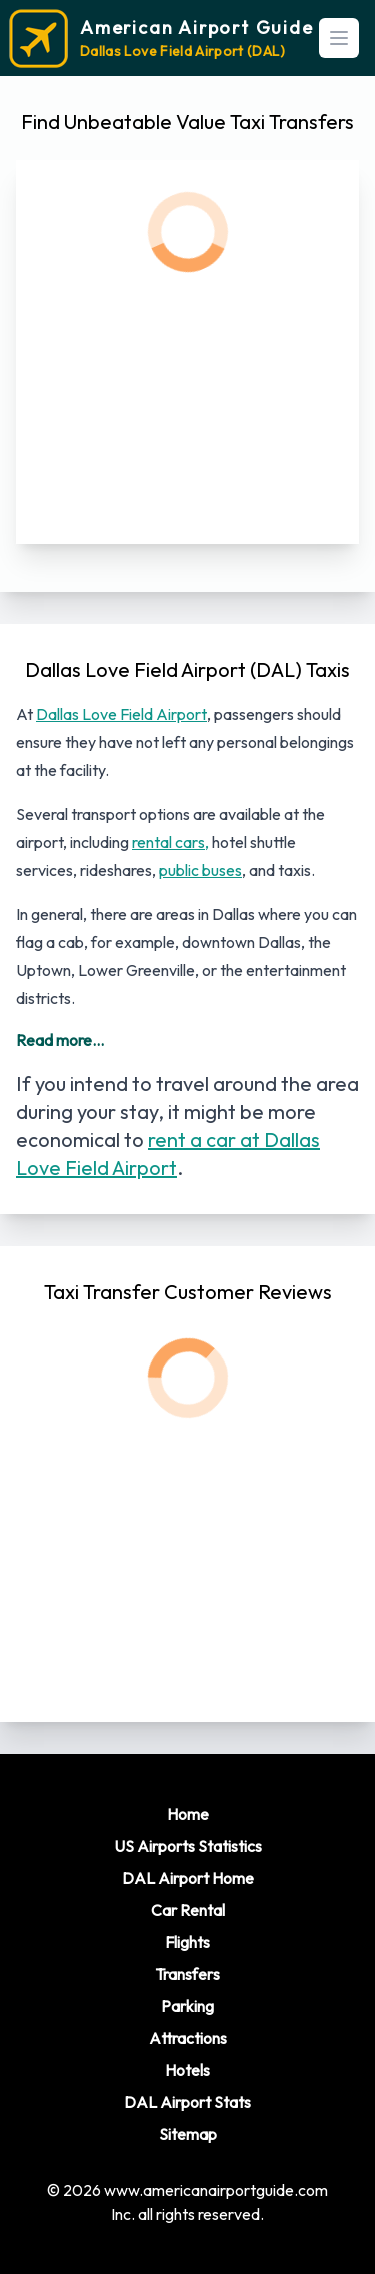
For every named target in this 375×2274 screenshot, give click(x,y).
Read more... (60, 1040)
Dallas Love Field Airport (121, 714)
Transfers (187, 1974)
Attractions (188, 2038)
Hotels (187, 2070)
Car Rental (188, 1910)
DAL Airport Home (188, 1878)
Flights (187, 1942)
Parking (187, 2006)
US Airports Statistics (188, 1846)
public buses (200, 870)
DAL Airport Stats (187, 2102)
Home (188, 1814)
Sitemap (188, 2134)
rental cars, (170, 842)
